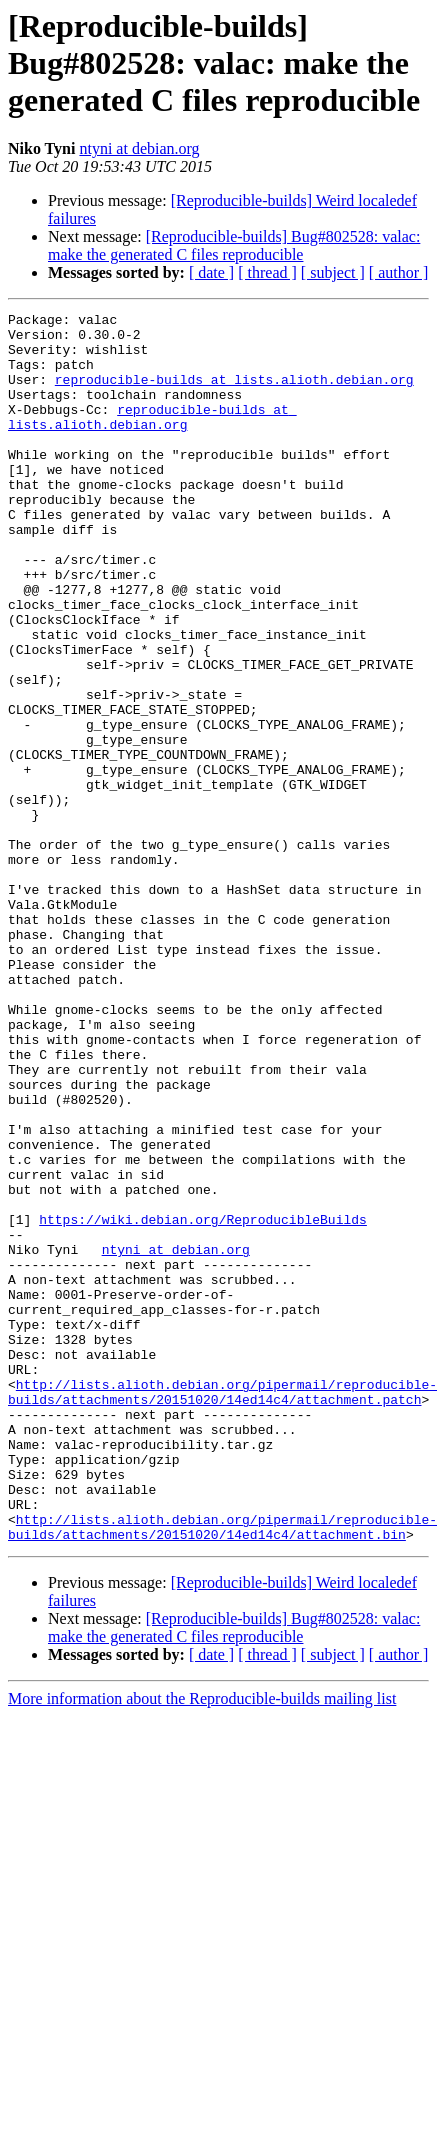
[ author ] (399, 272)
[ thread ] (267, 272)
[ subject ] (333, 272)
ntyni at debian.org (139, 148)
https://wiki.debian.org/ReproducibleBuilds (203, 1402)
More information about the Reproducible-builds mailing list (202, 1944)
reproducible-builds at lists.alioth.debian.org (234, 394)
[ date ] (211, 272)
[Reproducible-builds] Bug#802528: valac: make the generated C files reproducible (234, 245)
